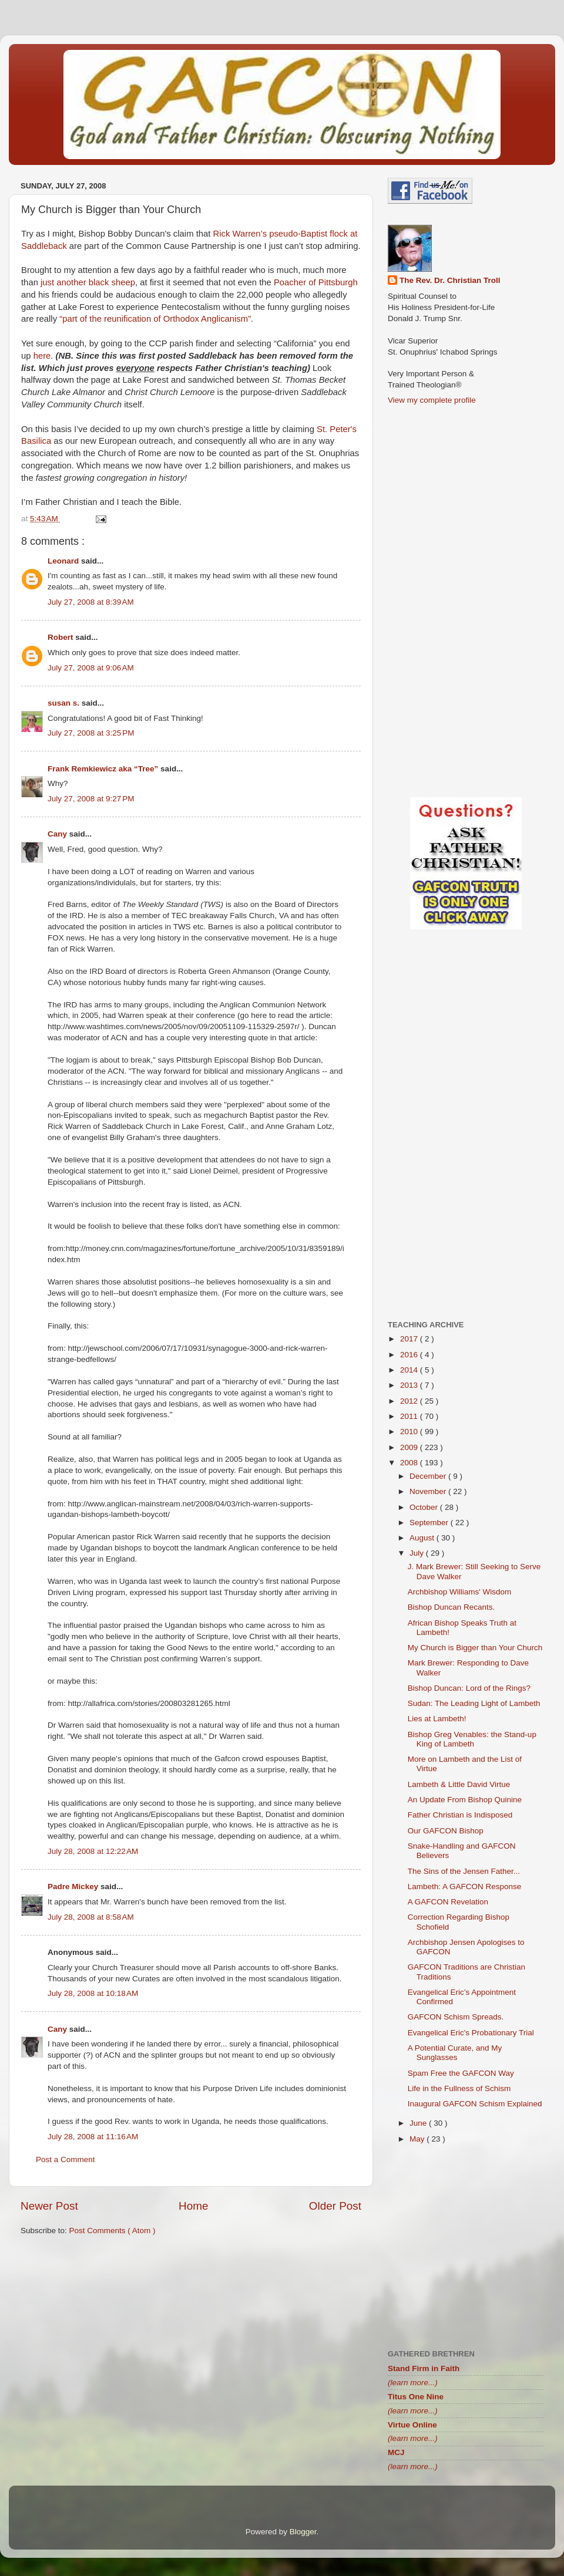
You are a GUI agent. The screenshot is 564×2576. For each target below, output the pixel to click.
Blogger (303, 2531)
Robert (61, 637)
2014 (410, 1369)
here (42, 355)
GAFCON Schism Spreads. (456, 2016)
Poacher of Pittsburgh (316, 282)
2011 (410, 1416)
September (430, 1522)
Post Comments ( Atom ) (112, 2230)
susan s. (65, 703)
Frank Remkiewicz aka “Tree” (104, 768)
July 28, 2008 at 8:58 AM (91, 1917)
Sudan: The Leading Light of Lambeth (474, 1703)
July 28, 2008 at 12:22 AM (93, 1851)
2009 (410, 1447)
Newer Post (49, 2206)
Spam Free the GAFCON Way (461, 2073)
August (423, 1537)
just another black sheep (88, 282)
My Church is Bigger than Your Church (475, 1647)
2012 (410, 1401)
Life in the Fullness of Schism (459, 2088)
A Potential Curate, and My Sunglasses (455, 2053)
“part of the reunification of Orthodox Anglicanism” (155, 318)
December (428, 1476)
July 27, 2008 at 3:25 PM (91, 733)
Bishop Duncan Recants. (451, 1607)
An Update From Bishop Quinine (465, 1799)
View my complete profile (432, 400)
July (417, 1553)
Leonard (64, 561)
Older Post (335, 2206)
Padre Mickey (74, 1886)
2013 (410, 1385)
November (428, 1491)
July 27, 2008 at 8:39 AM (91, 602)
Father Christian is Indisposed (460, 1814)
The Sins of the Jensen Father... (464, 1871)
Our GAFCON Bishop (446, 1830)
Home (193, 2206)
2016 (410, 1354)
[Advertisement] (191, 2336)
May (418, 2139)
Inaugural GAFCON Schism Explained (475, 2103)
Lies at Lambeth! (437, 1718)
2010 (410, 1431)
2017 (410, 1338)
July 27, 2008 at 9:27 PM (91, 798)
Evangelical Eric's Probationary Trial (471, 2032)
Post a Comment (65, 2159)
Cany (58, 834)
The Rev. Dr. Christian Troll (450, 280)
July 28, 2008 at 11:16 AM (93, 2136)
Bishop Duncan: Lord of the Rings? (469, 1688)
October (424, 1507)
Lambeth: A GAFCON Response (465, 1886)
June (419, 2123)
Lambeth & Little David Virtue (459, 1784)
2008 (410, 1462)
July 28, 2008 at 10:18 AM (93, 1993)
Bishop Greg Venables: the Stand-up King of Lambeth (472, 1739)
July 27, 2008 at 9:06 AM (91, 667)
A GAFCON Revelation (448, 1901)
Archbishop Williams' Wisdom (460, 1591)
